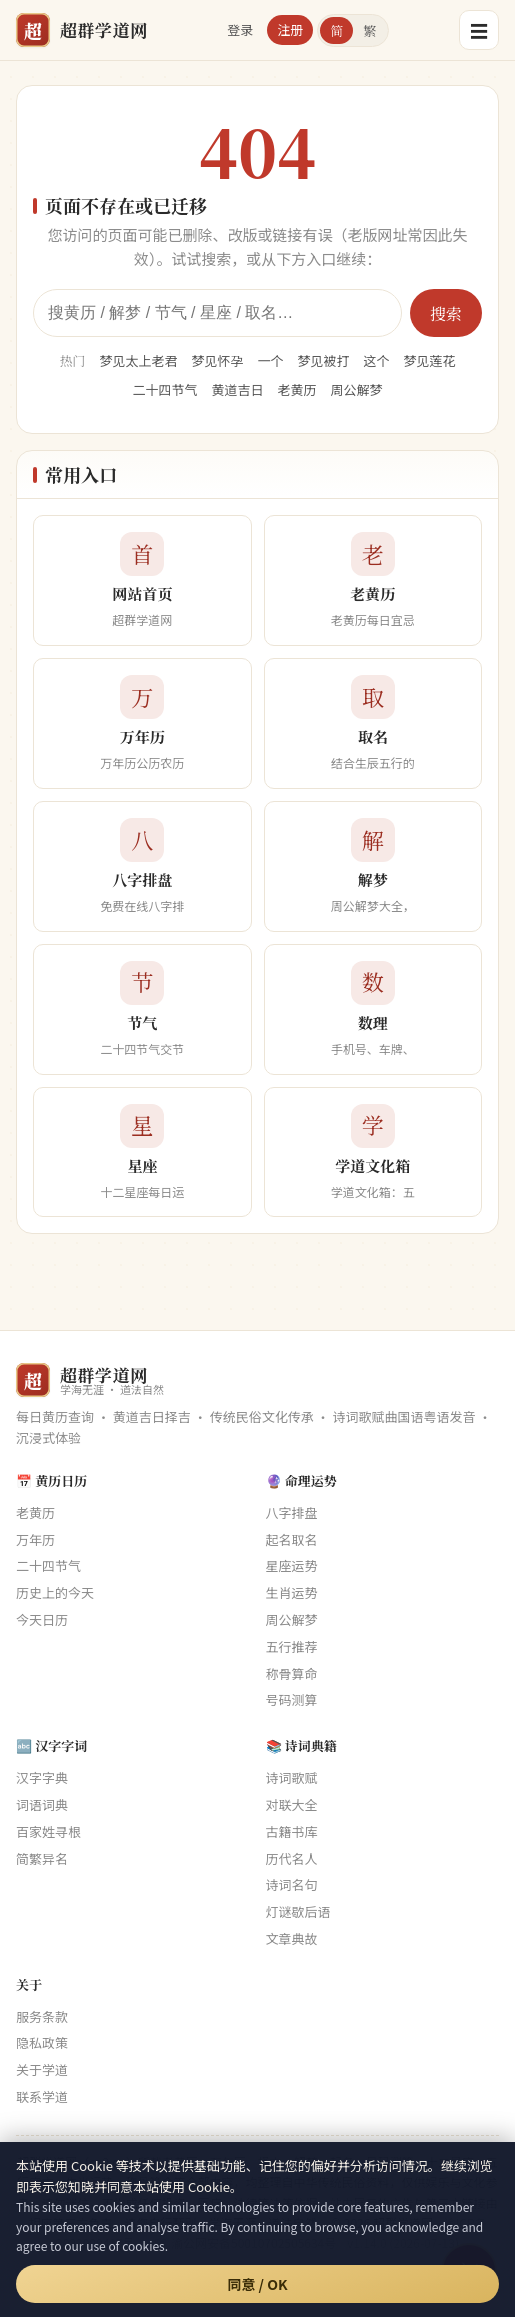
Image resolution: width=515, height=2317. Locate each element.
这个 (377, 360)
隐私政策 (42, 2042)
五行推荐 (292, 1646)
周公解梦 (357, 389)
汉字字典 (42, 1777)
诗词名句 (292, 1884)
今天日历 (42, 1619)
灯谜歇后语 (298, 1911)
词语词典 (42, 1804)
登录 (240, 29)
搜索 (446, 313)
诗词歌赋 (292, 1777)
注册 (290, 29)
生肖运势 (292, 1592)
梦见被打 (324, 360)
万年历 (35, 1539)
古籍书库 (292, 1831)
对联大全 (292, 1804)
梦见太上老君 (138, 360)
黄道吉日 (237, 389)
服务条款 (42, 2016)
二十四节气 (164, 389)
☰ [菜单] (479, 30)
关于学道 (42, 2069)
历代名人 (292, 1858)
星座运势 (292, 1565)
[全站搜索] (217, 313)
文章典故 (292, 1938)
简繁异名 (42, 1858)
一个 (270, 360)
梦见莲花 (430, 360)
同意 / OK (257, 2284)
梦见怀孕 (217, 360)
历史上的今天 (55, 1592)
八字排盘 (292, 1512)
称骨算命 (292, 1673)
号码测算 (292, 1699)
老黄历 (297, 389)
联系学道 (42, 2096)
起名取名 (292, 1539)
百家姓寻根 (48, 1831)
